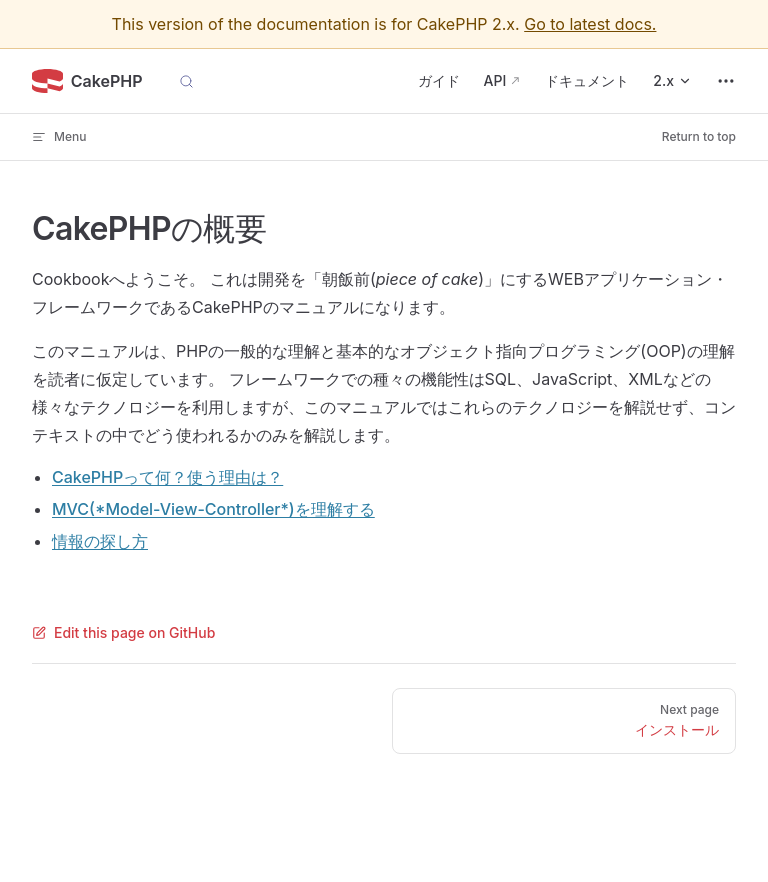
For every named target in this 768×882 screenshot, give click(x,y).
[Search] (186, 81)
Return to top (699, 136)
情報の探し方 (100, 541)
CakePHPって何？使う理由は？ (167, 477)
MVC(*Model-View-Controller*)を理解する (213, 509)
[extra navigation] (726, 81)
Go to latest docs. (590, 24)
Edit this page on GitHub (123, 632)
